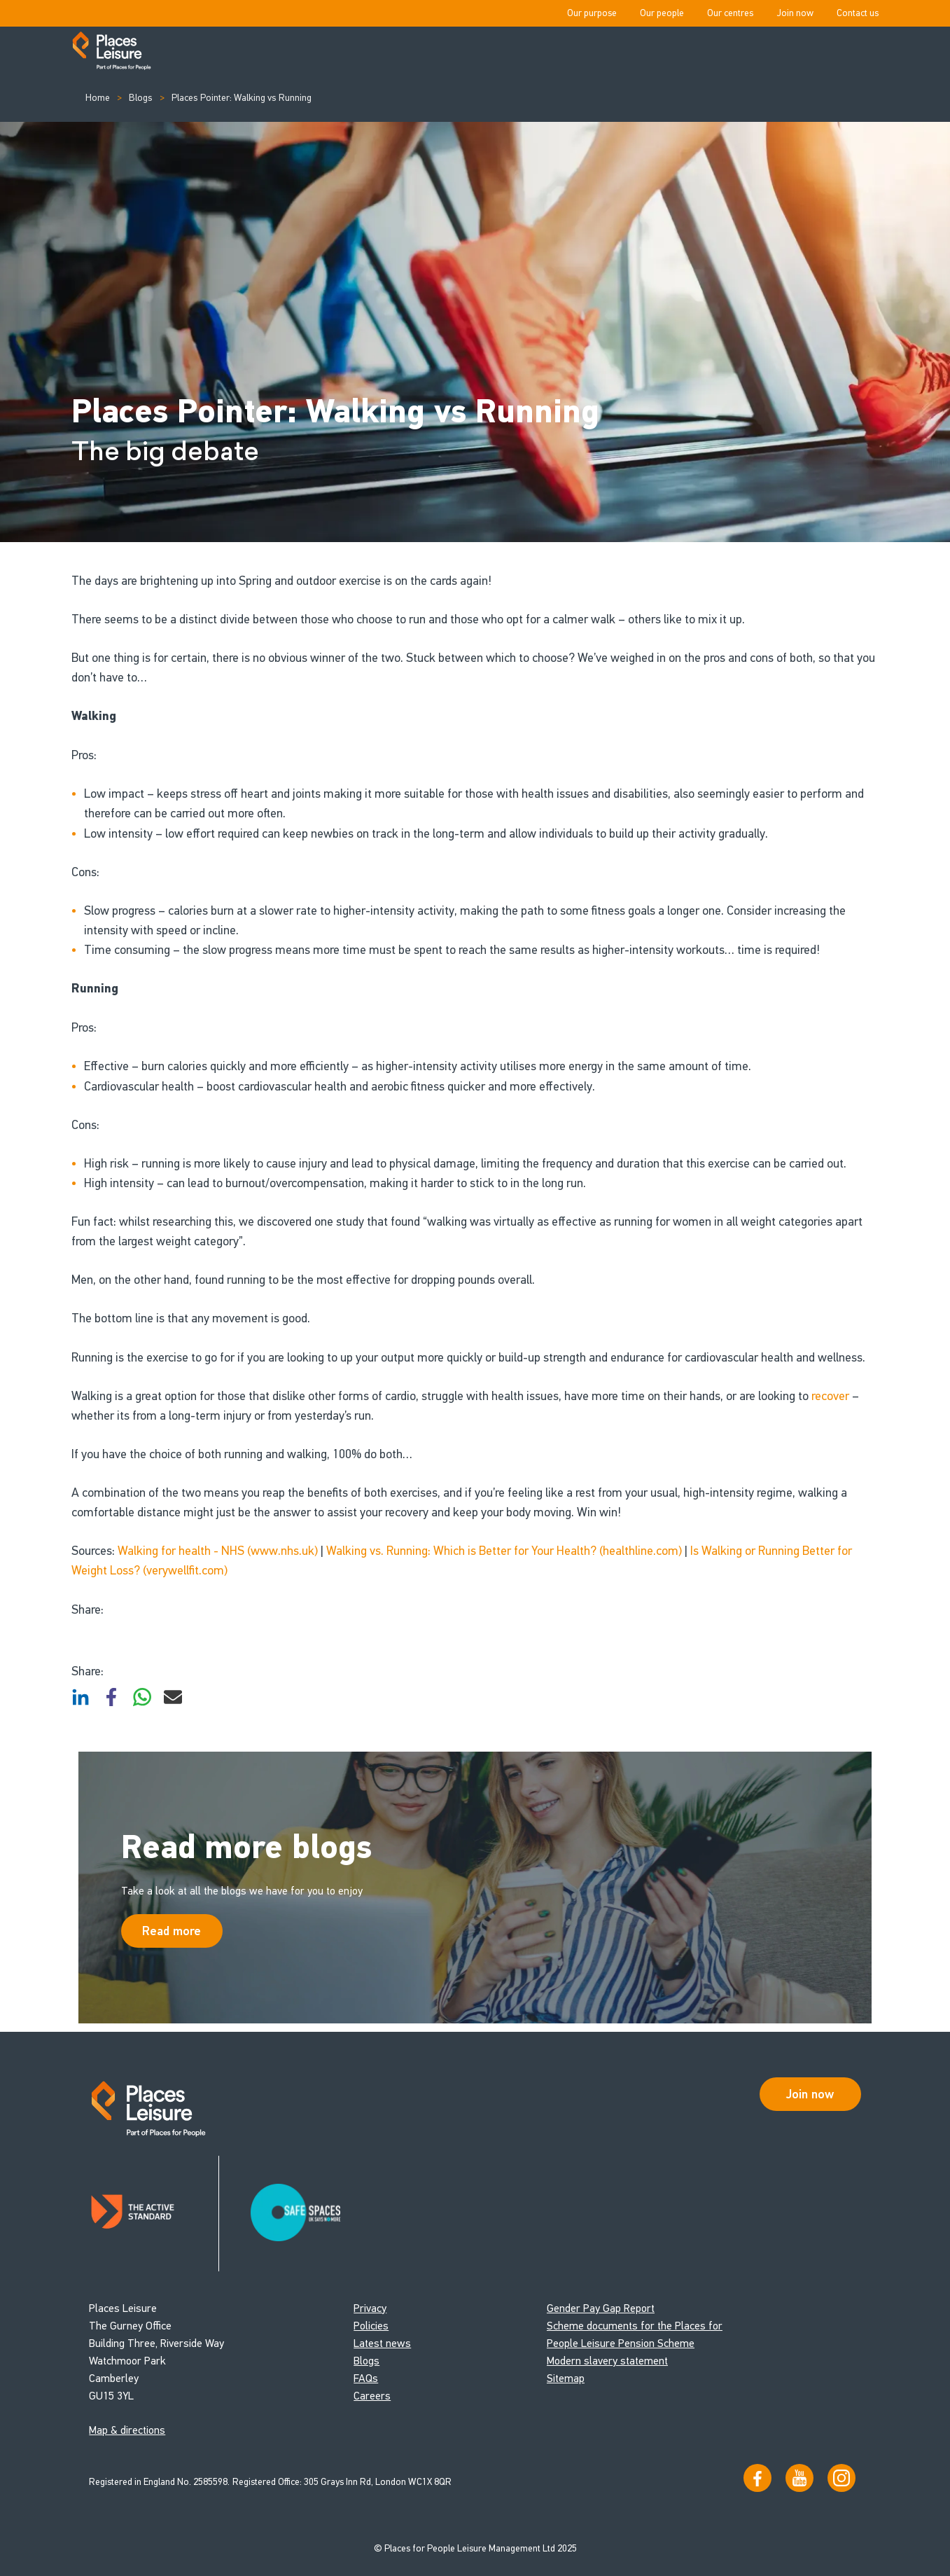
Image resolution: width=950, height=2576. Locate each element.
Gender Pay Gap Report (601, 2308)
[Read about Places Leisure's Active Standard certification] (154, 2213)
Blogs (140, 98)
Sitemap (566, 2378)
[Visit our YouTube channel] (799, 2478)
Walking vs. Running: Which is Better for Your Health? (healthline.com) (504, 1550)
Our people (662, 13)
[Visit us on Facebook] (757, 2478)
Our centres (730, 13)
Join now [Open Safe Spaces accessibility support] (810, 2094)
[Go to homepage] (111, 52)
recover (830, 1396)
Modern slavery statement (607, 2360)
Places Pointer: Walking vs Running (240, 98)
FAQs (366, 2378)
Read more (171, 1931)
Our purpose (592, 13)
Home (97, 98)
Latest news (382, 2343)
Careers (372, 2395)
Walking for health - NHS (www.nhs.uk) (218, 1550)
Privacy (370, 2308)
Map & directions (127, 2430)
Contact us (858, 13)
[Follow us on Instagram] (841, 2478)
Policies (371, 2325)
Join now (794, 13)
